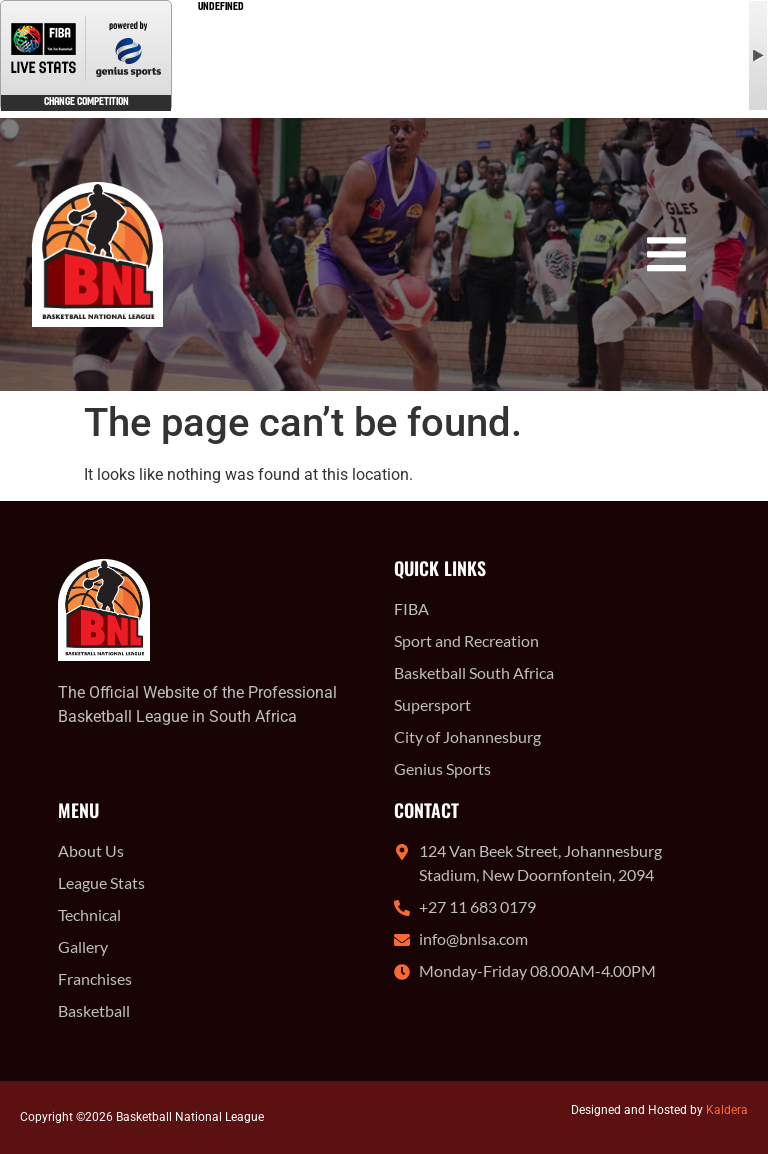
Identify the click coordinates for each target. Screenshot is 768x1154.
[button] (666, 254)
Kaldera (727, 1110)
